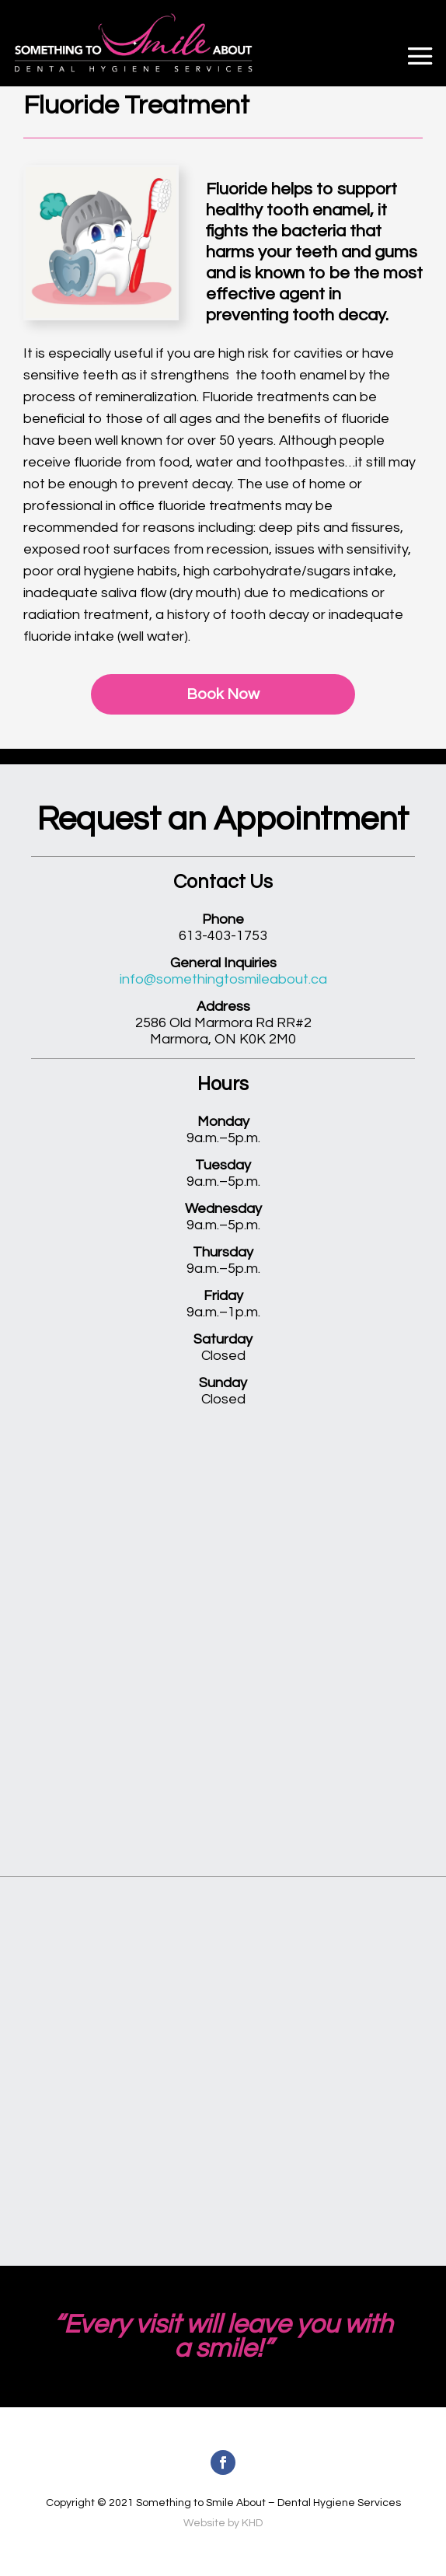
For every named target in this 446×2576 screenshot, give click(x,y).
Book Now (223, 694)
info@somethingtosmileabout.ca (223, 979)
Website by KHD (223, 2523)
